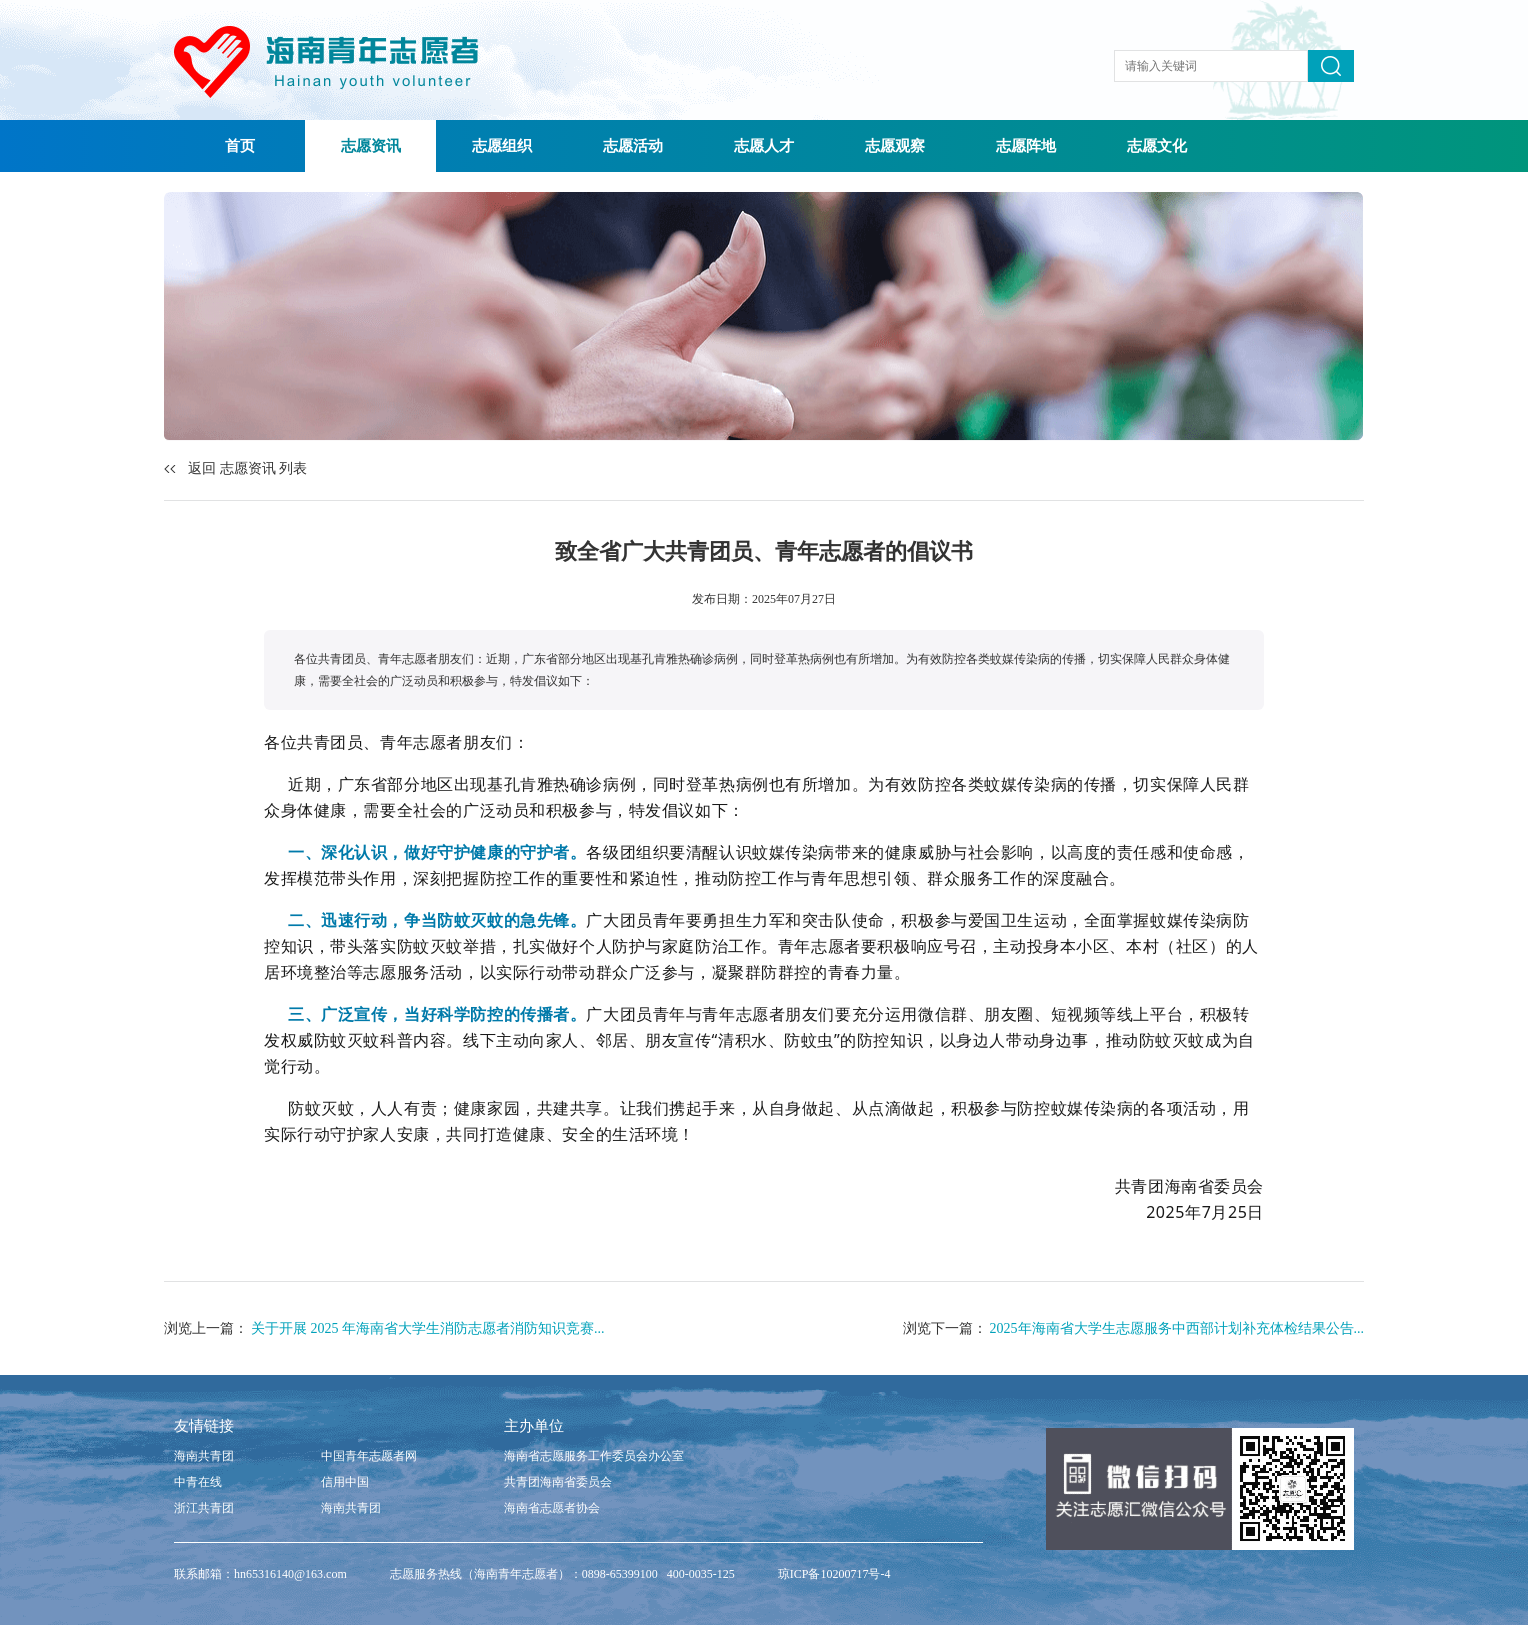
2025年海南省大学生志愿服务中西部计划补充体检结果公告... (1177, 1328)
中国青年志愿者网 (369, 1456)
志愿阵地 (1026, 146)
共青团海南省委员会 (558, 1482)
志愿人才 (764, 146)
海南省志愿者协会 (552, 1508)
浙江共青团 (204, 1508)
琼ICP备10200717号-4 (834, 1574)
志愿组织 (502, 146)
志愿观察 (895, 146)
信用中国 (345, 1482)
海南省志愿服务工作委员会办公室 (594, 1456)
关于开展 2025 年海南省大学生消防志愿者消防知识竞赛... (428, 1328)
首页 (240, 146)
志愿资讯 (371, 146)
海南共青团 (204, 1456)
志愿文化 (1157, 146)
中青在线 (198, 1482)
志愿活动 (633, 146)
